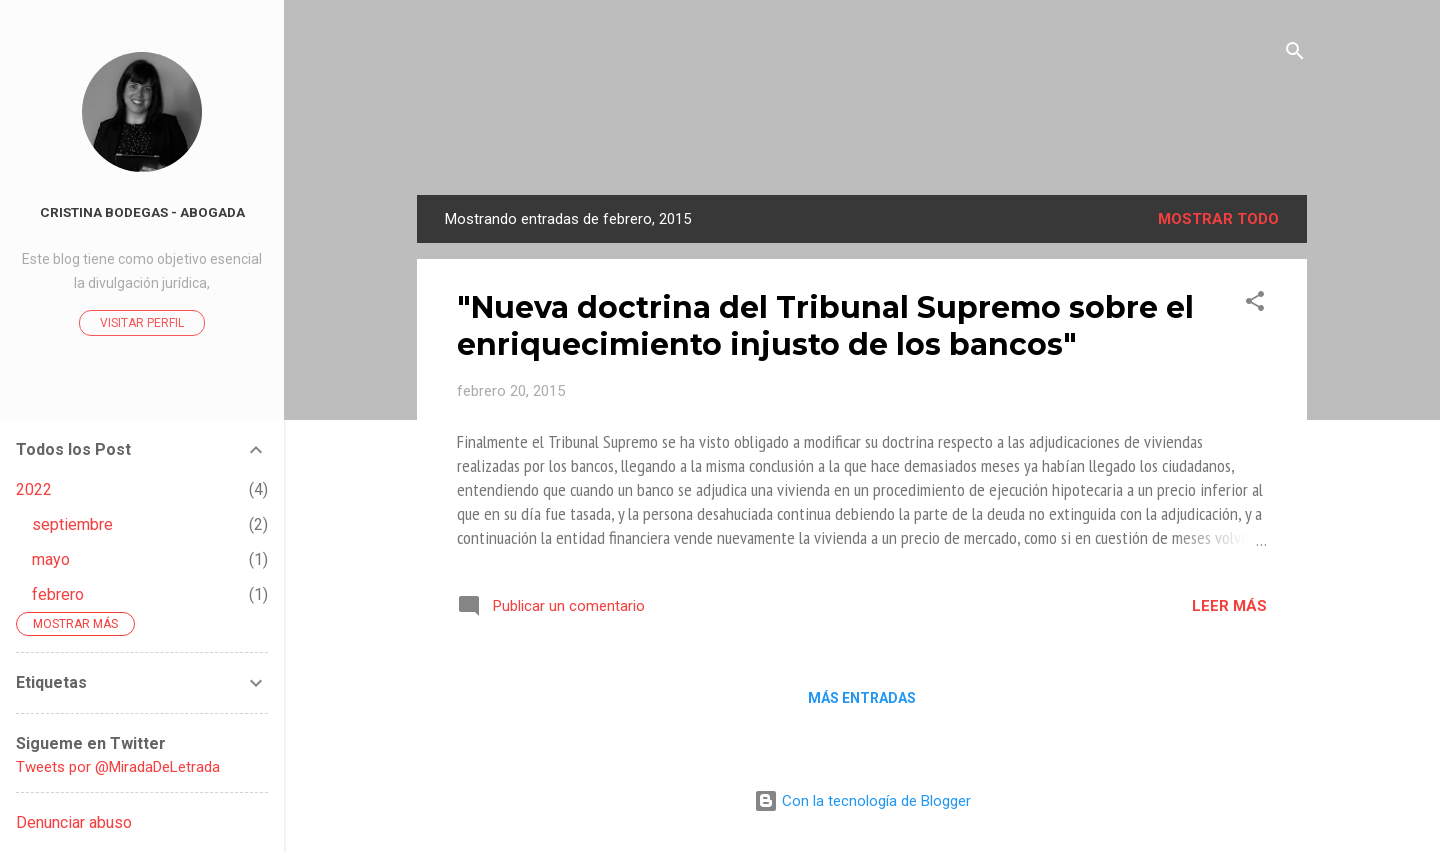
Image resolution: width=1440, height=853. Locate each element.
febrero (58, 594)
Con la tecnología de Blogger (862, 801)
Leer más (1229, 606)
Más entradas (862, 698)
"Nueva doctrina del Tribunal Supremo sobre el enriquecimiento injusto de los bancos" (825, 326)
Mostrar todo (1218, 219)
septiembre (72, 524)
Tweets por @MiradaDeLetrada (118, 767)
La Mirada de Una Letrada (862, 136)
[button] (1255, 304)
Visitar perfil (142, 323)
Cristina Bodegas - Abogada (142, 212)
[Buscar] (1295, 54)
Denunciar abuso (74, 822)
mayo (51, 559)
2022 (34, 489)
